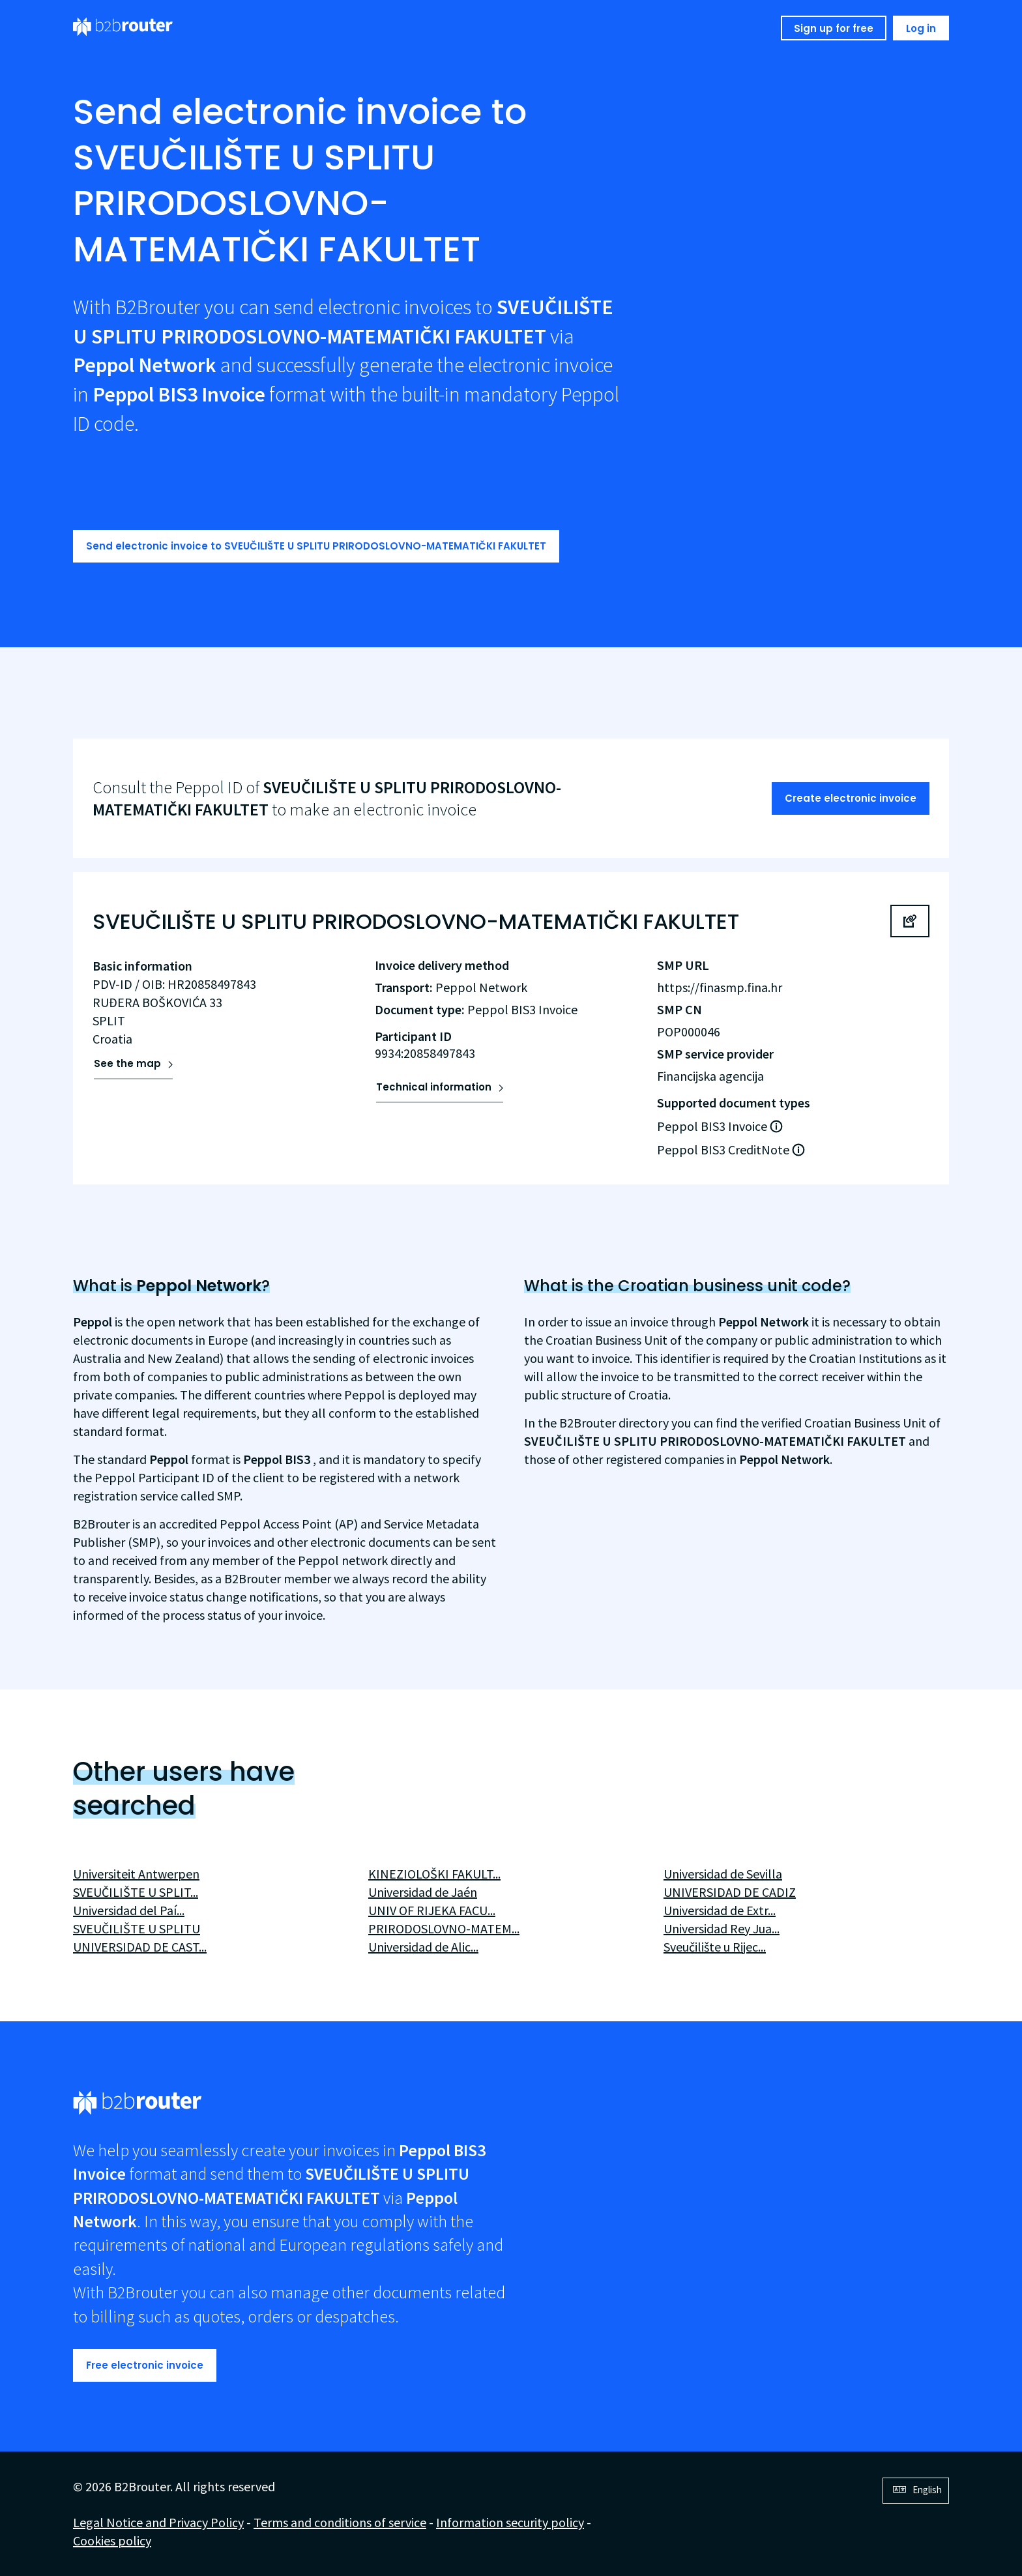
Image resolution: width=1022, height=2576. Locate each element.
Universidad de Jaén (422, 1892)
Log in (921, 28)
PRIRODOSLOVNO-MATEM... (443, 1928)
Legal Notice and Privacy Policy (158, 2522)
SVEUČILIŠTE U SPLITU (136, 1928)
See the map (127, 1063)
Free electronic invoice (144, 2365)
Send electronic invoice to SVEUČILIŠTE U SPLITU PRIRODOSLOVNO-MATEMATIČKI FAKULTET (316, 546)
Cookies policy (112, 2540)
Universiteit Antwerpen (136, 1874)
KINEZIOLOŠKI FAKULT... (434, 1874)
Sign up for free (833, 28)
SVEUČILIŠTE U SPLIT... (135, 1892)
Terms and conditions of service (340, 2522)
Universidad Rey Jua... (722, 1928)
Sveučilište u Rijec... (715, 1947)
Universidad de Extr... (720, 1910)
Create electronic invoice (850, 798)
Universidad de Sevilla (723, 1874)
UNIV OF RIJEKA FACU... (431, 1910)
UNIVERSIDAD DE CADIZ (730, 1892)
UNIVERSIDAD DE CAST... (140, 1947)
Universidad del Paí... (128, 1910)
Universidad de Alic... (423, 1947)
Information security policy (510, 2522)
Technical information (433, 1087)
